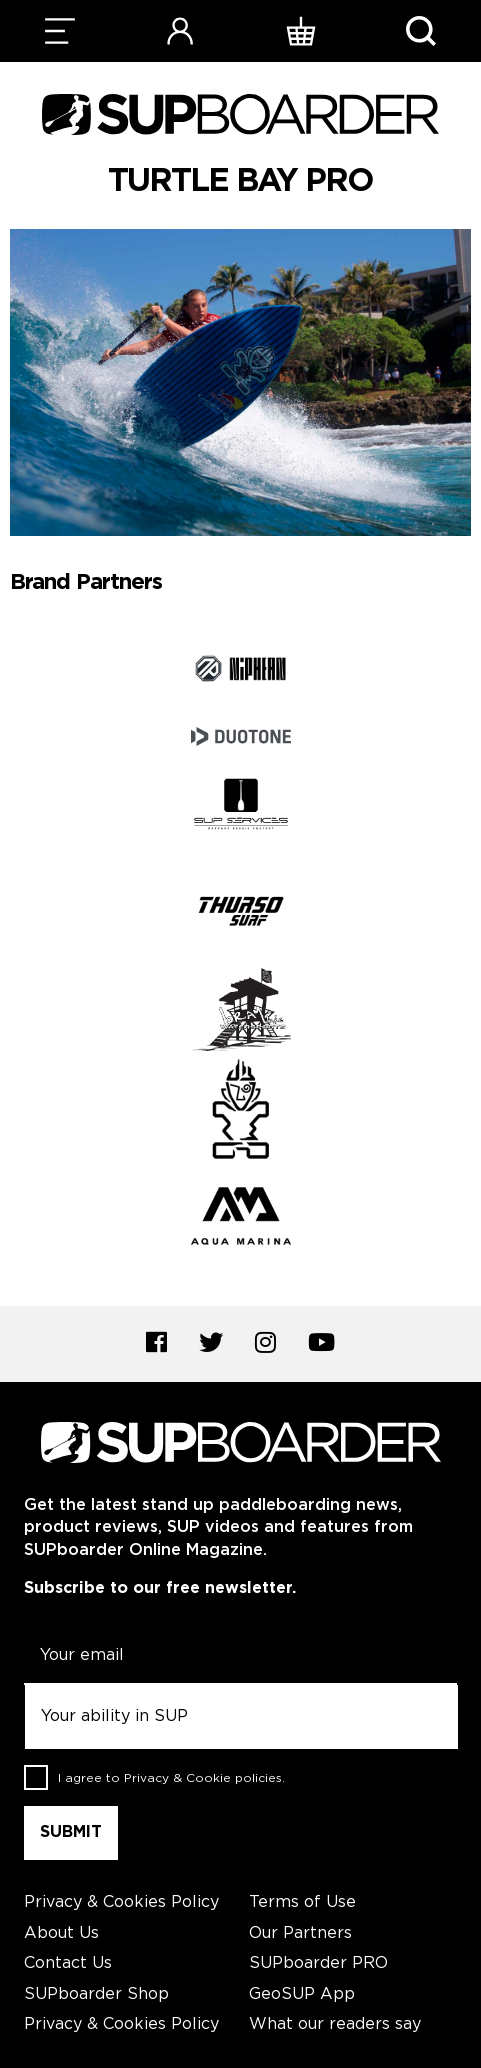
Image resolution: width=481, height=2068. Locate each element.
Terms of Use (302, 1902)
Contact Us (68, 1963)
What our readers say (335, 2024)
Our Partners (300, 1933)
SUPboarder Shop (96, 1994)
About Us (61, 1933)
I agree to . (171, 1778)
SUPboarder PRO (318, 1963)
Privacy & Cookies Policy (121, 1902)
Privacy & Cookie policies (203, 1778)
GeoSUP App (302, 1994)
